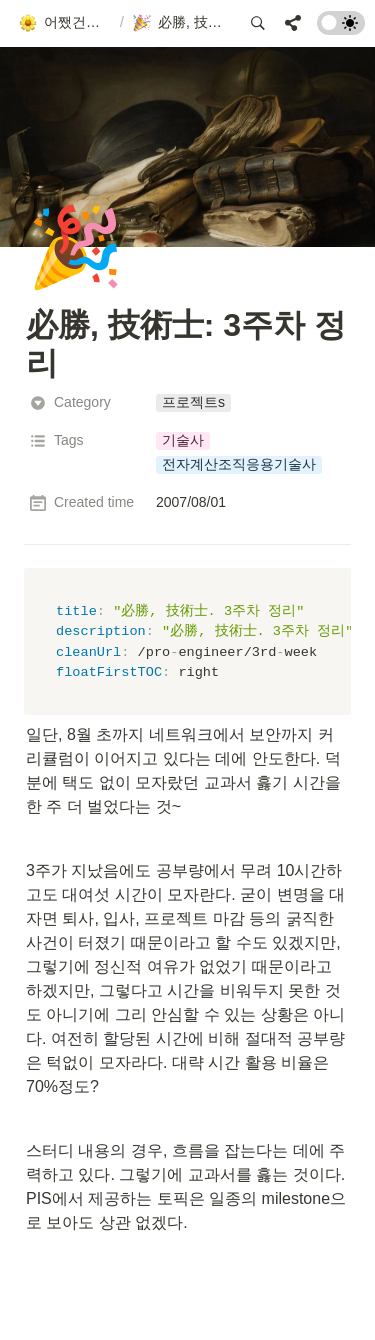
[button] (65, 23)
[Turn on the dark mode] (341, 29)
